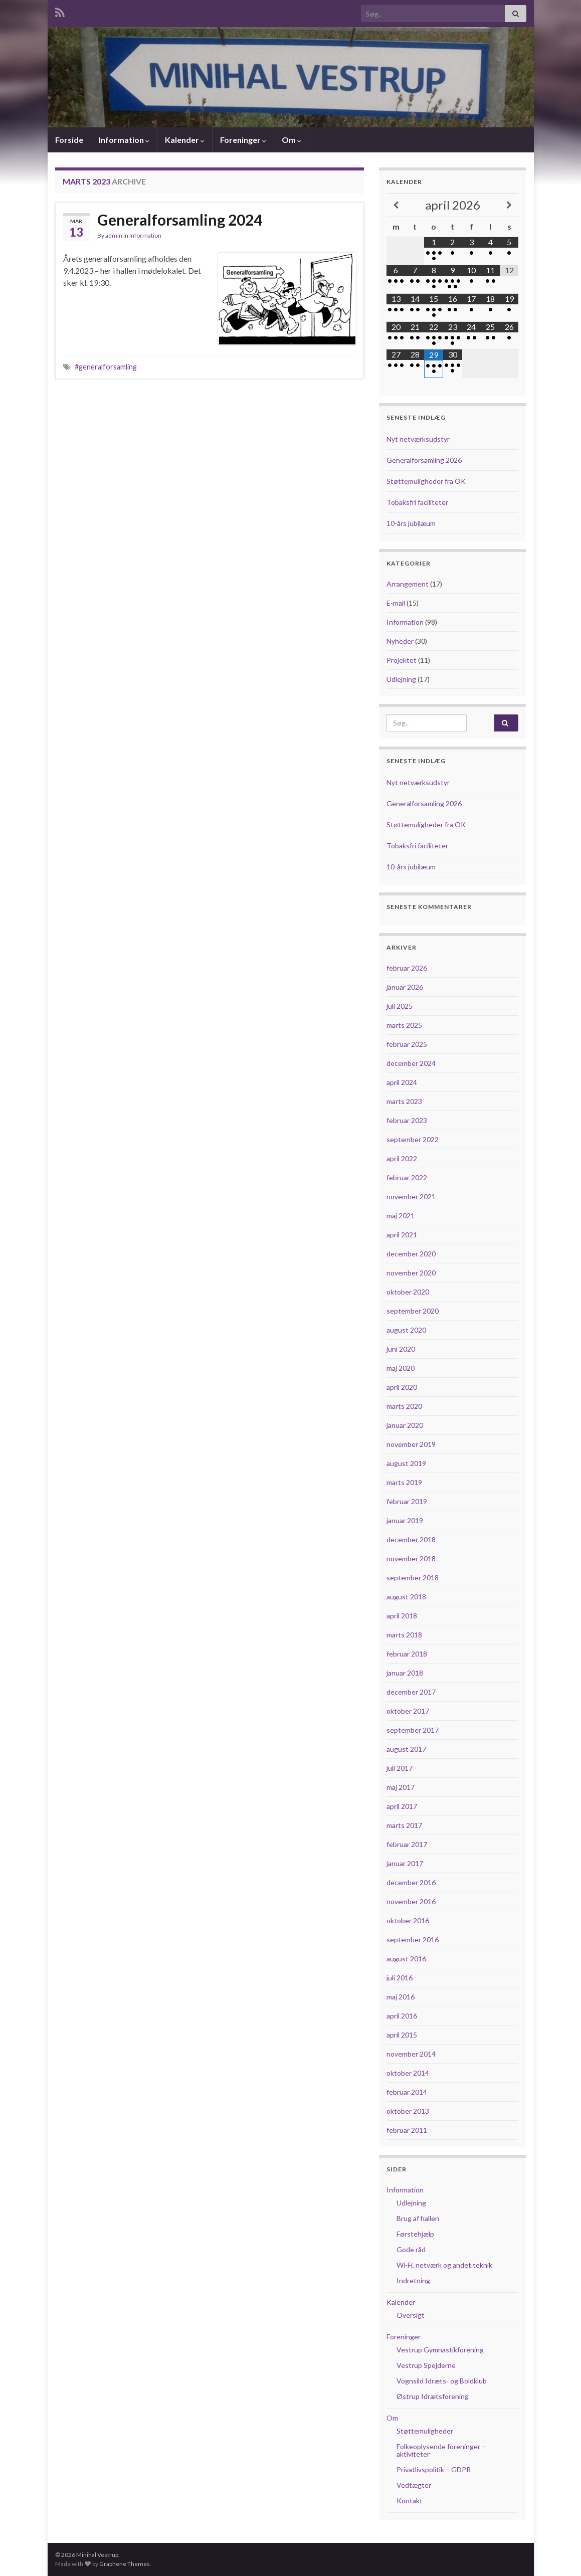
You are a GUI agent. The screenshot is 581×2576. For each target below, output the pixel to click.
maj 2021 (400, 1215)
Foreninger (243, 139)
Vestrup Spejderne (426, 2365)
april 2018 (401, 1615)
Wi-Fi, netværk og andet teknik (444, 2265)
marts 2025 (404, 1025)
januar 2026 (404, 987)
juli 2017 (399, 1768)
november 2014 (411, 2054)
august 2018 (406, 1596)
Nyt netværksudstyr (418, 439)
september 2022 (412, 1139)
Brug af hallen (418, 2218)
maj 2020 (400, 1368)
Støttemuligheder (425, 2431)
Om (291, 139)
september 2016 (412, 1939)
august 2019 (406, 1463)
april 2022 (401, 1158)
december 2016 (411, 1882)
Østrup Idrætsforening (433, 2396)
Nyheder (400, 641)
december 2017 (411, 1692)
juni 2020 (400, 1349)
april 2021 (401, 1234)
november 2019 (411, 1444)
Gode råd (411, 2249)
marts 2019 (404, 1482)
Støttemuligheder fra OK (426, 481)
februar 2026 (406, 968)
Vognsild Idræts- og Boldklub (442, 2380)
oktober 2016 (407, 1920)
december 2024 (411, 1063)
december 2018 (411, 1539)
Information (124, 139)
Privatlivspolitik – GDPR (434, 2469)
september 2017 (412, 1730)
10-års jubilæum (411, 523)
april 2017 (401, 1806)
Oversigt (411, 2315)
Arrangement (407, 584)
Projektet (401, 660)
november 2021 (411, 1196)
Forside (69, 139)
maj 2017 (400, 1787)
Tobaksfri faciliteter (417, 502)
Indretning (413, 2280)
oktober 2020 (407, 1291)
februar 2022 (406, 1177)
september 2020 (412, 1311)
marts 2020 (404, 1406)
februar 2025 (406, 1044)
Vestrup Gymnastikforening (440, 2349)
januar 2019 (404, 1520)
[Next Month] (509, 205)
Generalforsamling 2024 (179, 220)
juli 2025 (399, 1006)
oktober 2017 (407, 1711)
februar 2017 (406, 1844)
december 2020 (411, 1253)
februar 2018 (406, 1653)
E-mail (395, 603)
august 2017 (406, 1749)
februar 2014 (406, 2092)
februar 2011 (406, 2130)
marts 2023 (404, 1101)
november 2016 (411, 1901)
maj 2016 (400, 1996)
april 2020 (401, 1387)
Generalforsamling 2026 (424, 460)
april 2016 (401, 2015)
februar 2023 (406, 1120)
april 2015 (401, 2035)
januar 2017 (404, 1863)
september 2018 (412, 1577)
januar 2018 (404, 1673)
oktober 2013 (407, 2111)
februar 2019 (406, 1501)
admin (113, 235)
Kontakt (410, 2500)
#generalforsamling (106, 366)
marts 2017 (404, 1825)
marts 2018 (404, 1634)
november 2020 (411, 1272)
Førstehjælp (415, 2234)
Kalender (185, 139)
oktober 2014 (407, 2073)
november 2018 (411, 1558)
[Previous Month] (396, 205)
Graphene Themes (124, 2563)
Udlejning (401, 679)
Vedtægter (414, 2485)
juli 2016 (399, 1977)
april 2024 (401, 1082)
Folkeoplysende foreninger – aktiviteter (441, 2450)
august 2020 (406, 1330)
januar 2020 (404, 1425)
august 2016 (406, 1958)
